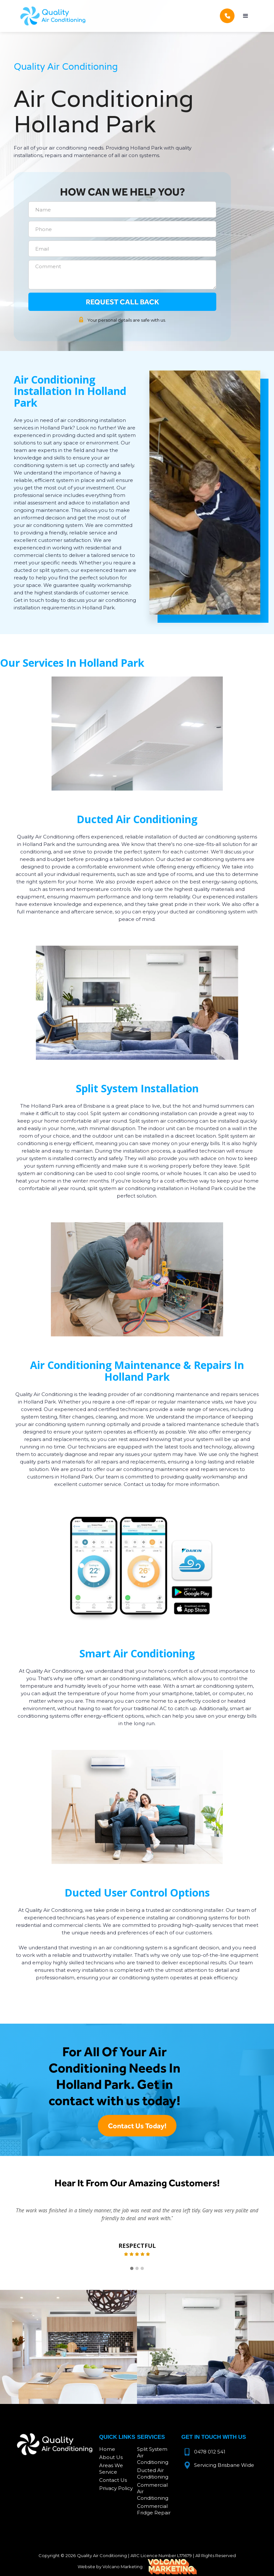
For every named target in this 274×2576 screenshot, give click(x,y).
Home (107, 2449)
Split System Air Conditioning (152, 2455)
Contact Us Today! (137, 2125)
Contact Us (113, 2480)
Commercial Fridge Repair (154, 2509)
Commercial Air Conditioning (152, 2491)
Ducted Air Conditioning (152, 2473)
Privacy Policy (116, 2488)
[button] (246, 16)
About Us (111, 2457)
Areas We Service (111, 2468)
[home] (52, 16)
